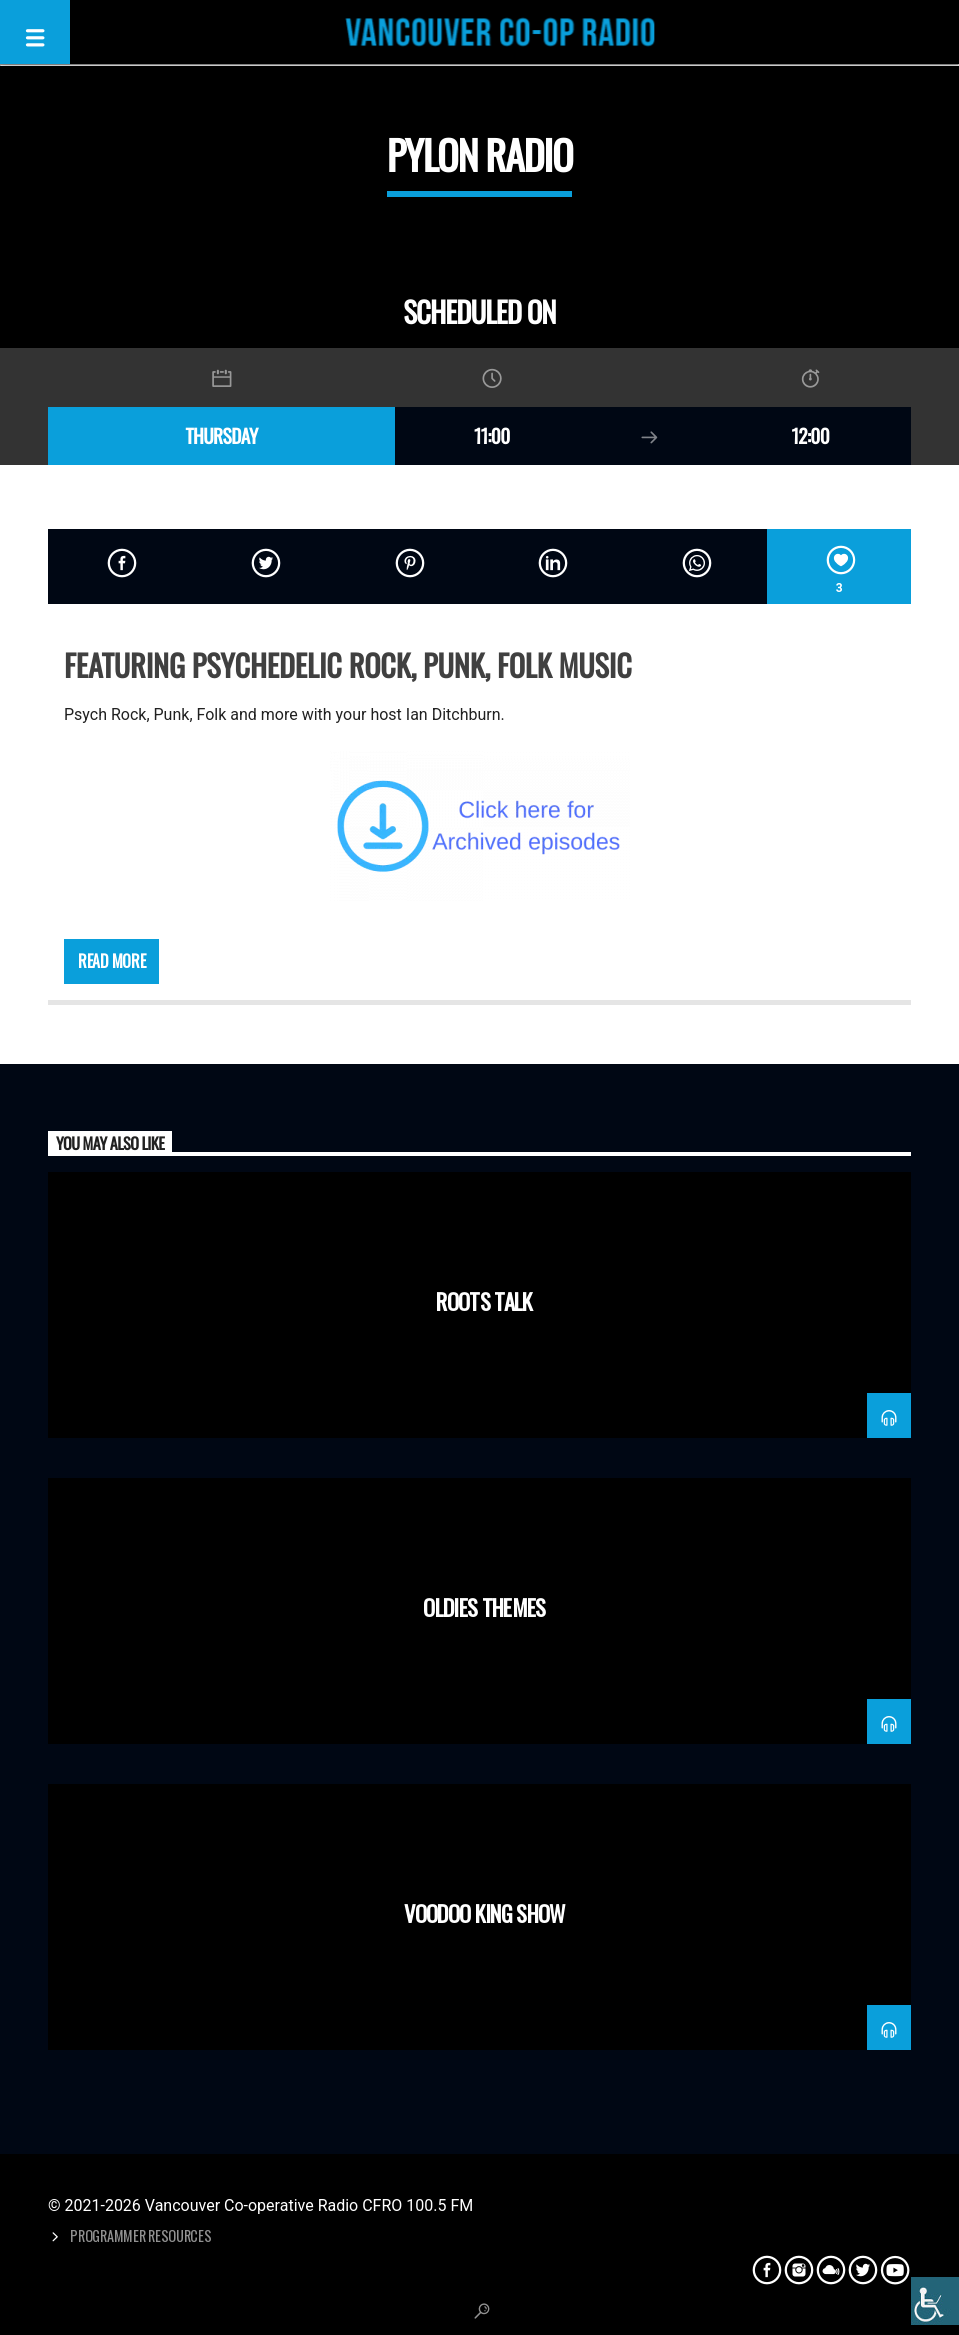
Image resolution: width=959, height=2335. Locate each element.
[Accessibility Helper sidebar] (935, 2301)
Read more (111, 961)
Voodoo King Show (484, 1912)
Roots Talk (484, 1300)
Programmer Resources (140, 2235)
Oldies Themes (484, 1606)
